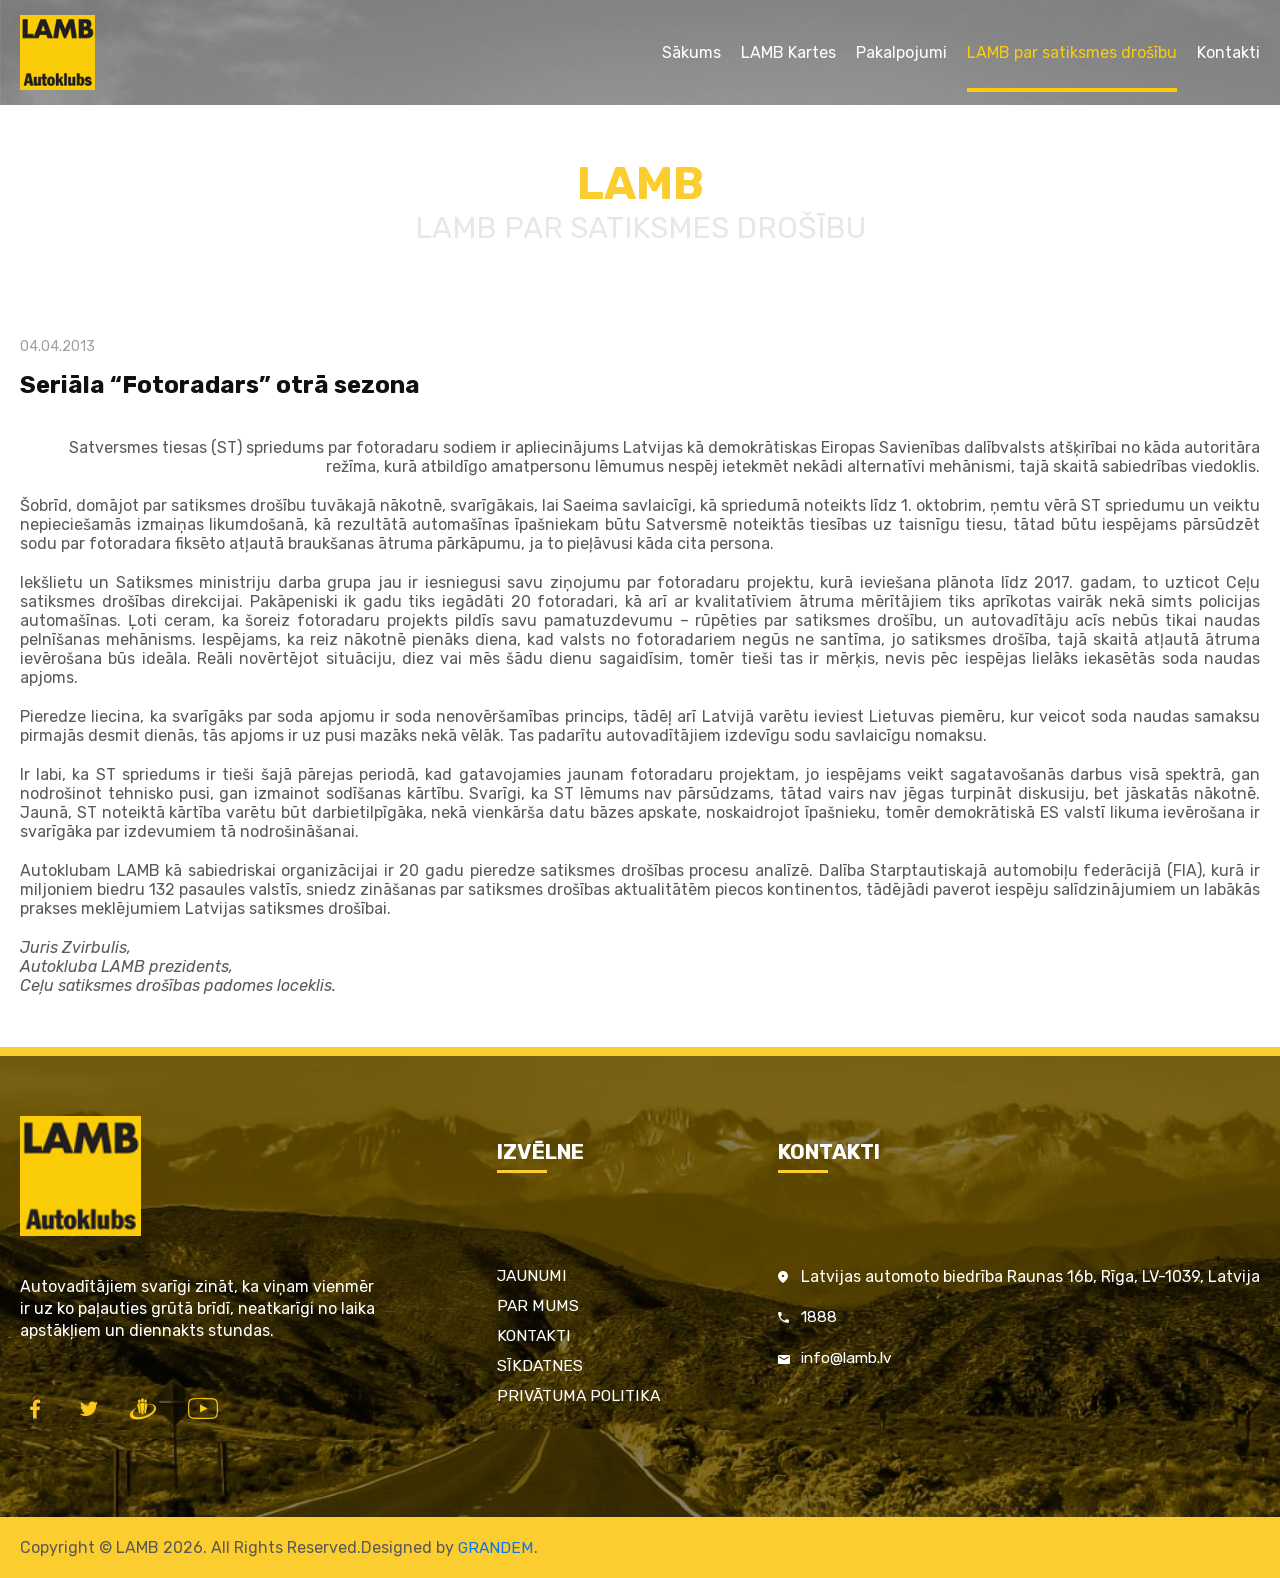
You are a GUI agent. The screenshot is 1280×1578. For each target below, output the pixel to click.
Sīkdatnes (541, 1365)
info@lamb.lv (850, 1359)
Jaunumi (534, 1275)
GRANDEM (495, 1547)
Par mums (538, 1305)
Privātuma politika (578, 1395)
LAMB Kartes (788, 52)
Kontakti (1228, 52)
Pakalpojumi (901, 52)
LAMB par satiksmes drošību (1072, 52)
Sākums (691, 52)
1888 (819, 1317)
